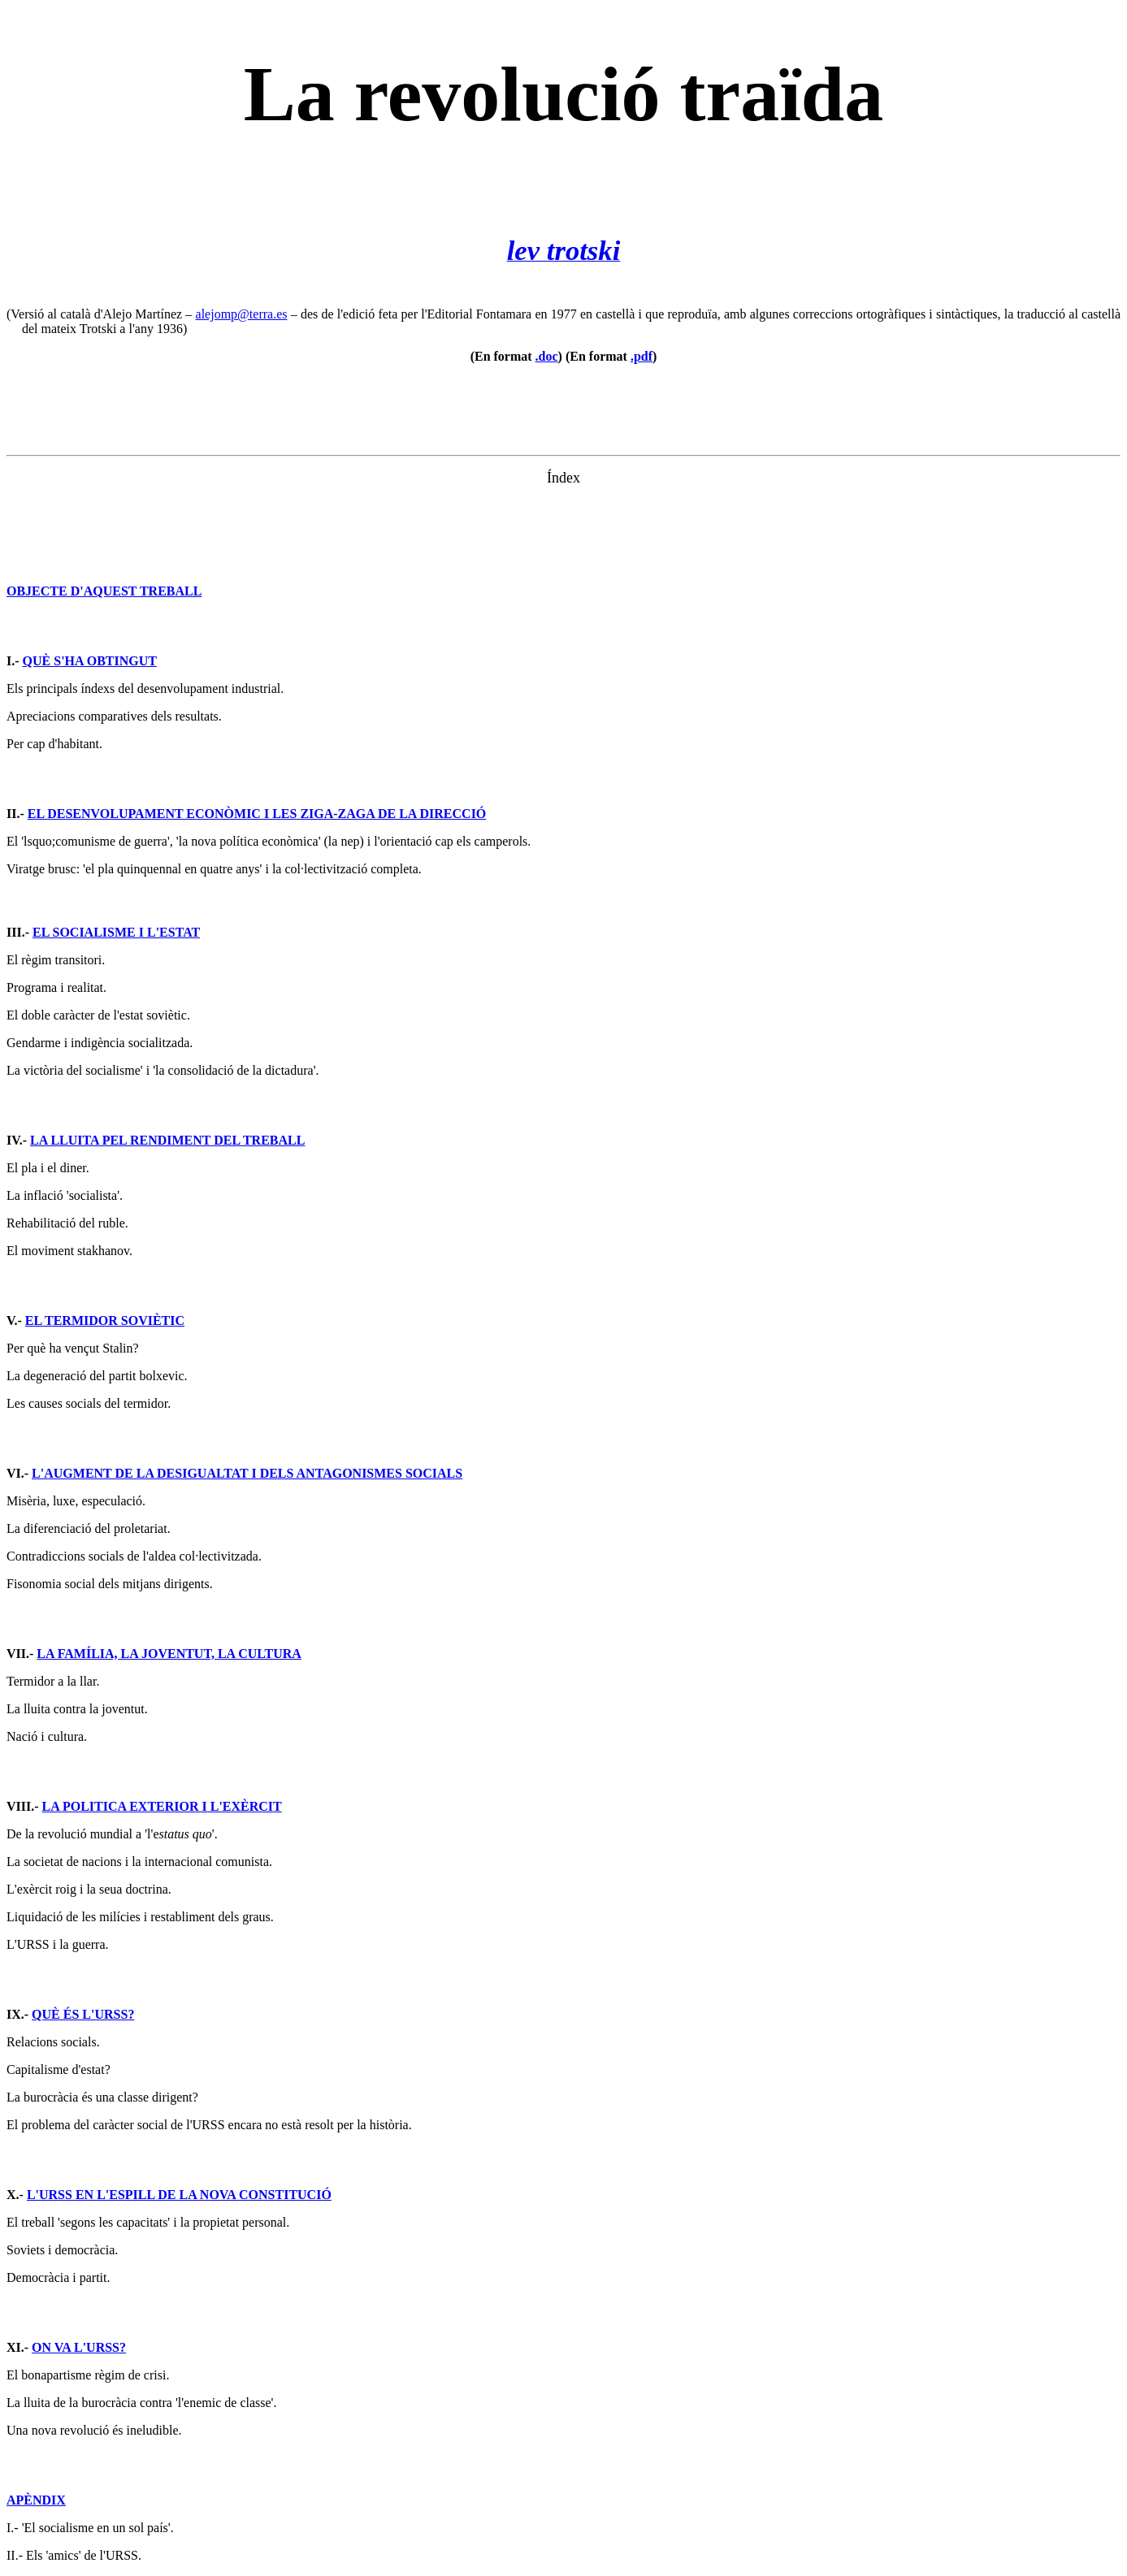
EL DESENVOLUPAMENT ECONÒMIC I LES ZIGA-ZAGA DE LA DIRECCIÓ (257, 813)
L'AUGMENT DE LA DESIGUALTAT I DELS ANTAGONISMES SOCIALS (247, 1473)
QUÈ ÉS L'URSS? (83, 2014)
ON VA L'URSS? (79, 2347)
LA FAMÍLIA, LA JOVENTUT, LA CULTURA (169, 1653)
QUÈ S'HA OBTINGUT (90, 661)
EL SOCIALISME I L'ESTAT (116, 932)
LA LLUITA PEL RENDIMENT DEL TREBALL (167, 1140)
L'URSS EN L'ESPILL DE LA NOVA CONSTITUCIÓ (179, 2195)
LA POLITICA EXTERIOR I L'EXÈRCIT (162, 1806)
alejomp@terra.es (242, 314)
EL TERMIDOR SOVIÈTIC (104, 1320)
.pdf (641, 356)
